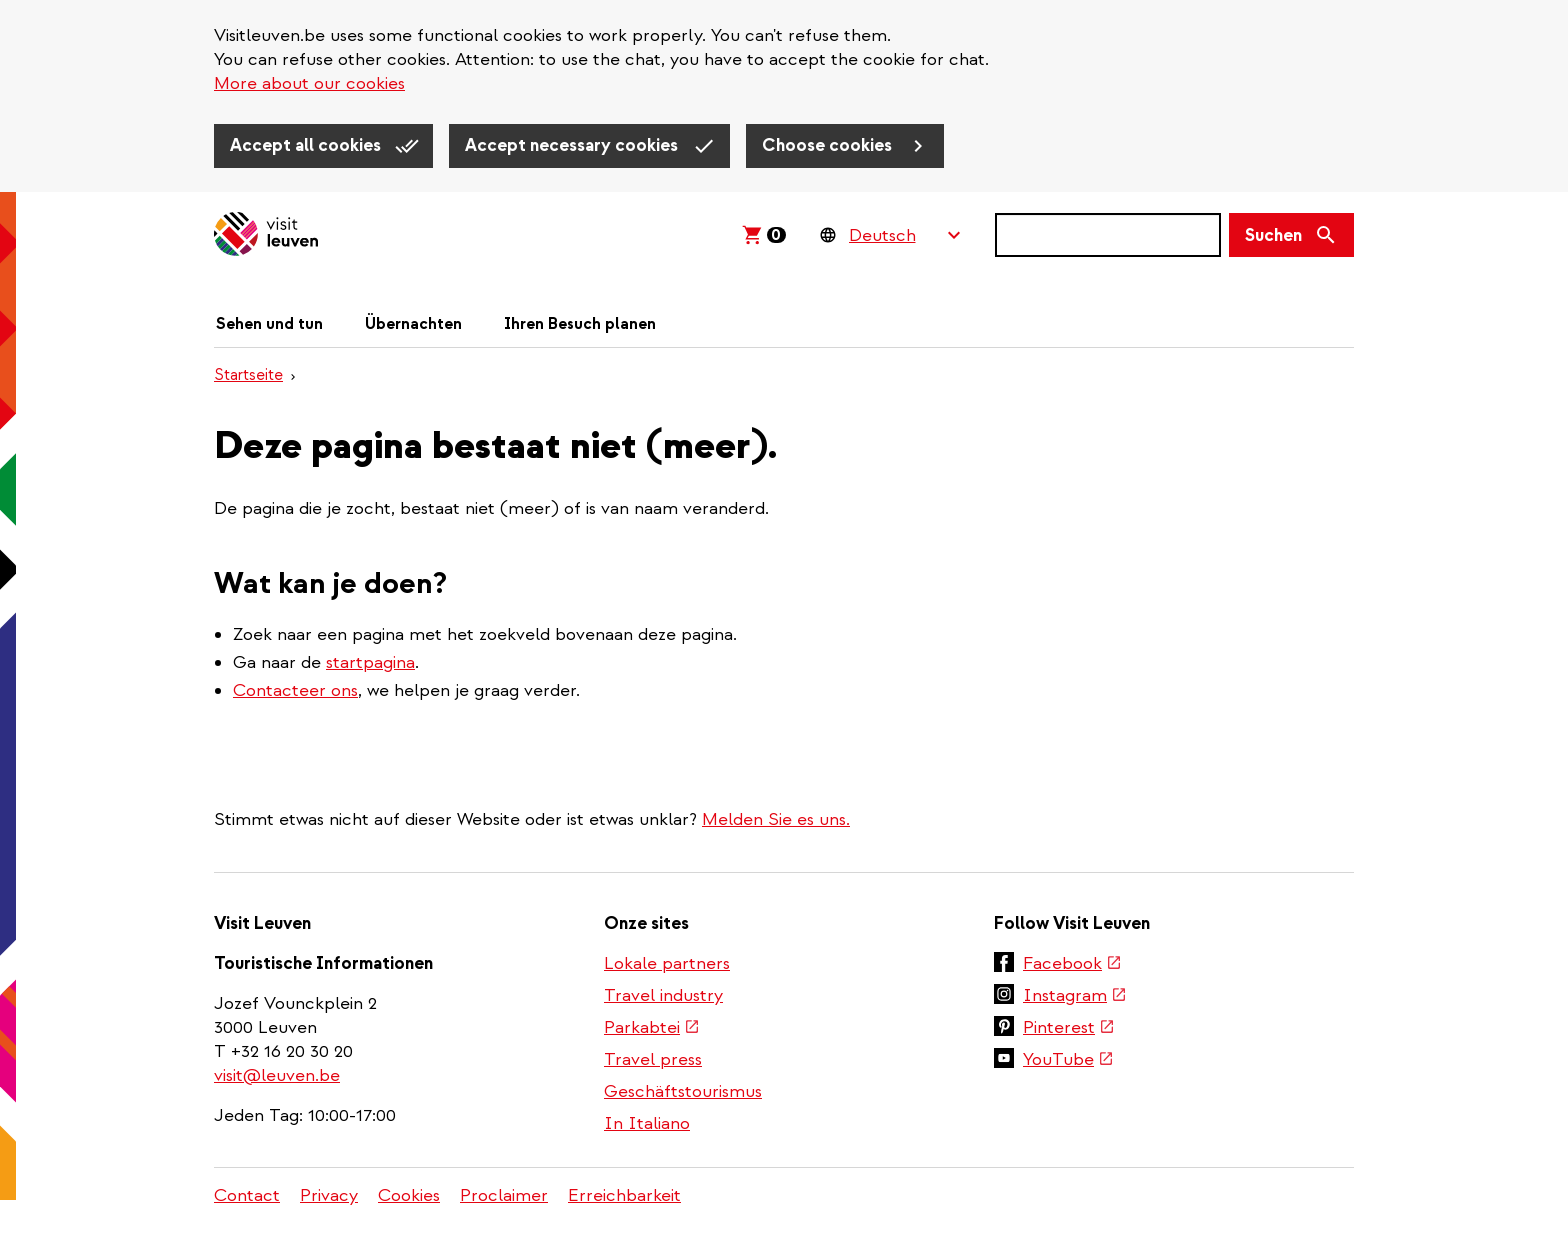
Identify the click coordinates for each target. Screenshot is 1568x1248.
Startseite (248, 375)
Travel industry (663, 995)
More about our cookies (309, 83)
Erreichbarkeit (624, 1195)
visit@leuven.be (277, 1075)
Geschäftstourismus (683, 1091)
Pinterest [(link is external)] (1069, 1027)
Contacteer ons (295, 690)
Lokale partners (667, 963)
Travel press (653, 1059)
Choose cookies (829, 145)
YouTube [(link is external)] (1068, 1059)
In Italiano (647, 1123)
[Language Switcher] (904, 235)
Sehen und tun (269, 324)
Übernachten (413, 324)
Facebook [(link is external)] (1072, 963)
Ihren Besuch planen (580, 324)
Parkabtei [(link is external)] (652, 1027)
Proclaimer (504, 1195)
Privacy (329, 1195)
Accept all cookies (307, 145)
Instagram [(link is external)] (1075, 995)
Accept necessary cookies (573, 145)
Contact (247, 1195)
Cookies (409, 1195)
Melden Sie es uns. (776, 819)
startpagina (370, 662)
